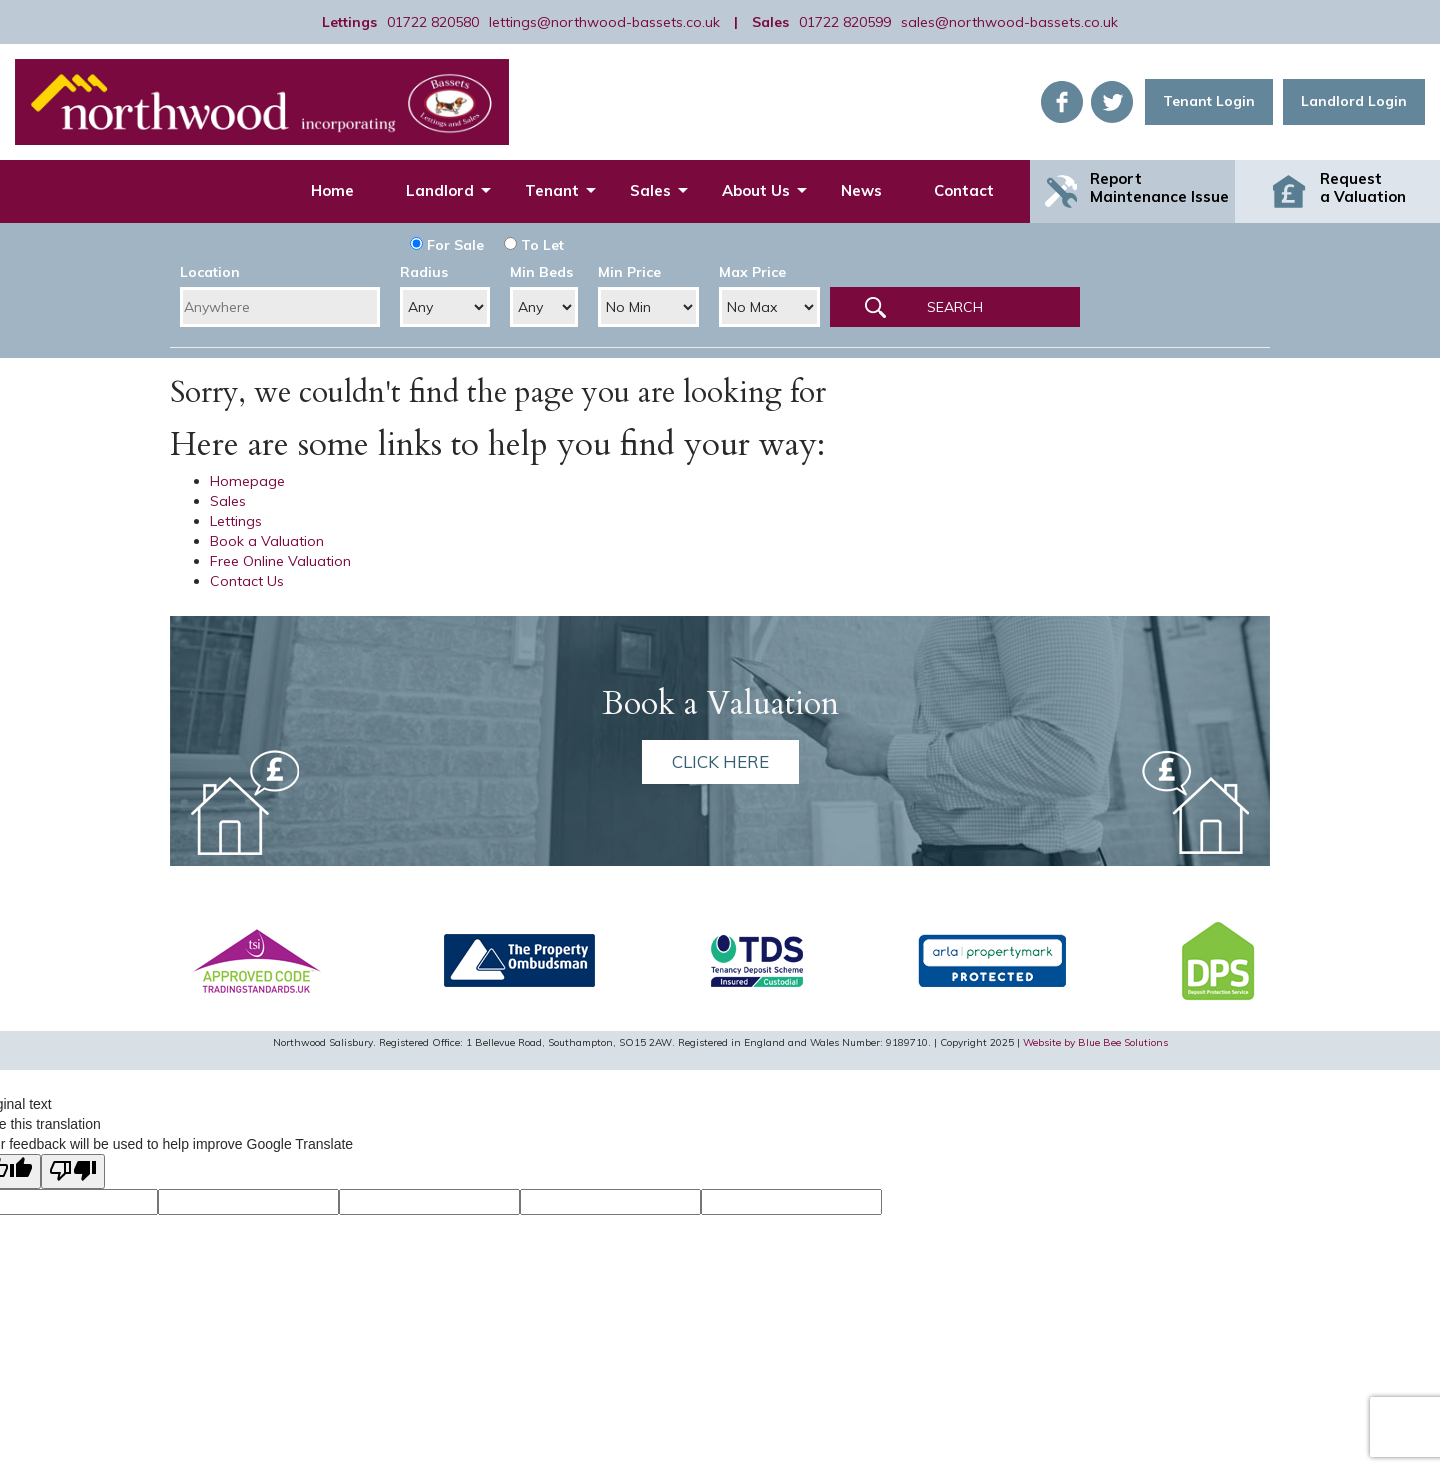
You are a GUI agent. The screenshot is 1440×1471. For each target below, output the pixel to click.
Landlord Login (1354, 101)
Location (210, 272)
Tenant (552, 190)
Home (332, 190)
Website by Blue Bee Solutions (1095, 1042)
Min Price (629, 272)
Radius (424, 272)
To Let (534, 245)
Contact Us (247, 581)
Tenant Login (1209, 101)
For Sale (447, 245)
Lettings (236, 521)
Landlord (440, 190)
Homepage (247, 481)
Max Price (752, 272)
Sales (650, 190)
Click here (720, 761)
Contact (964, 190)
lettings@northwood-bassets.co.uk (604, 22)
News (861, 190)
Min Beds (541, 272)
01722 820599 (845, 22)
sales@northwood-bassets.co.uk (1009, 22)
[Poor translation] (73, 1171)
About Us (756, 190)
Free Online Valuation (280, 561)
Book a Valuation (267, 541)
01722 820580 (433, 22)
